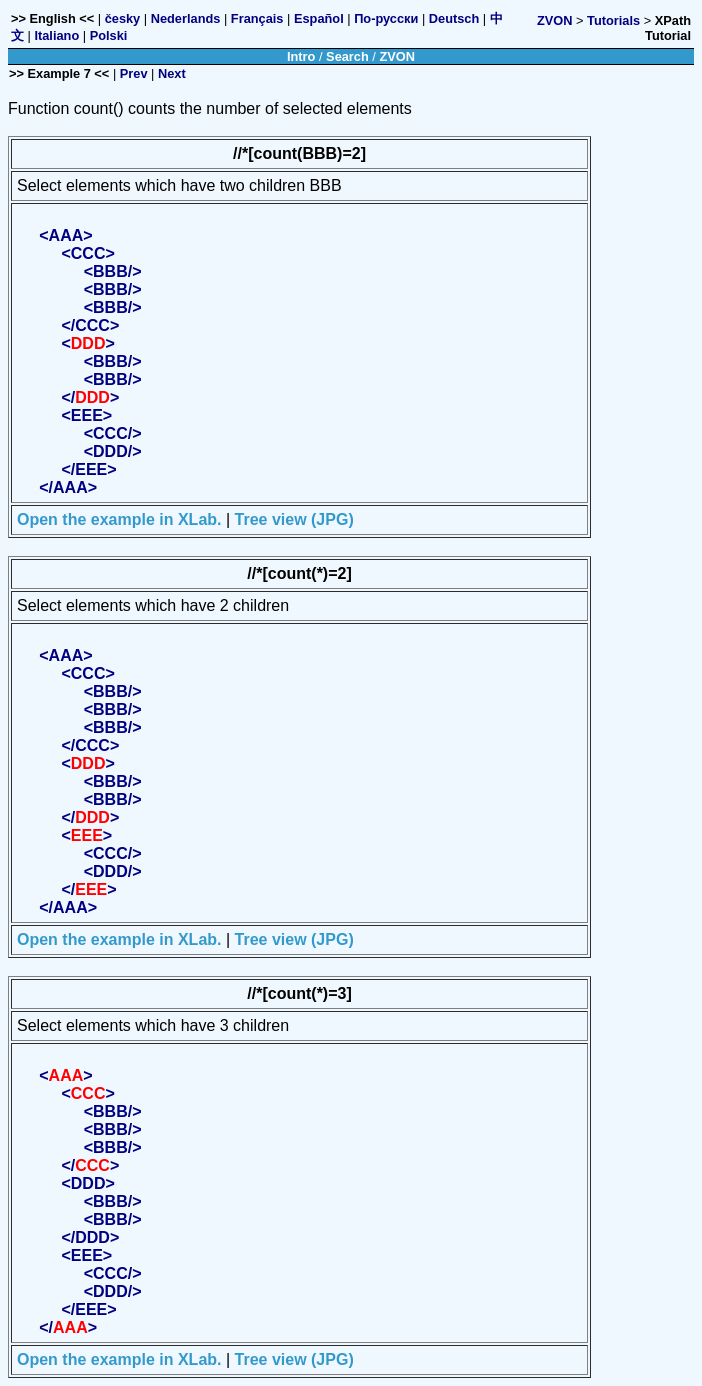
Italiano (56, 35)
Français (257, 18)
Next (172, 73)
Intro (301, 56)
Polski (109, 35)
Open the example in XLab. (119, 519)
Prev (134, 73)
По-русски (386, 18)
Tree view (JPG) (294, 519)
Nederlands (186, 18)
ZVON (555, 20)
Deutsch (454, 18)
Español (319, 18)
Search (347, 56)
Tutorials (613, 20)
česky (123, 18)
